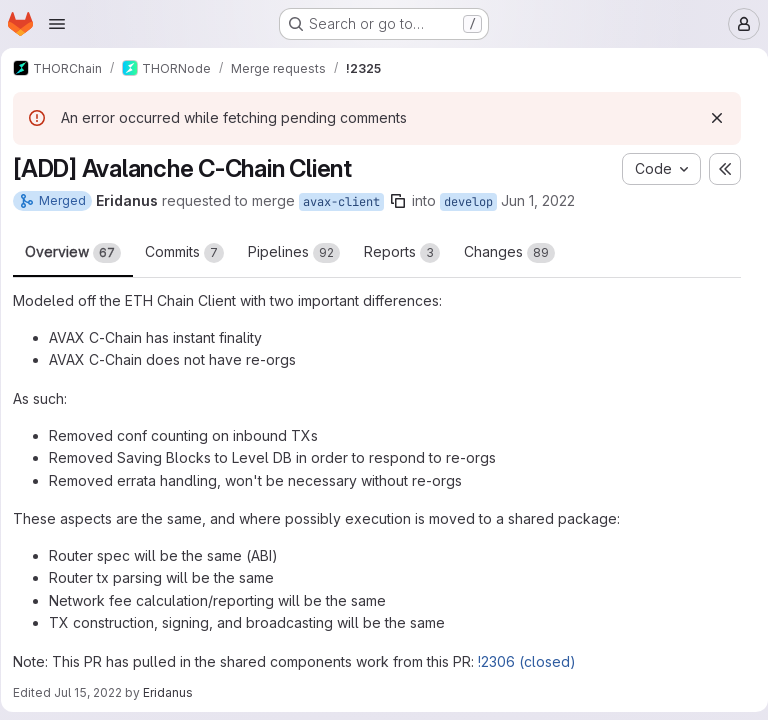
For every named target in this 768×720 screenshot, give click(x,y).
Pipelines (301, 253)
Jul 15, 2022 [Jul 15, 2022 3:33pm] (95, 692)
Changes (516, 253)
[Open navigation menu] (57, 24)
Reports (409, 253)
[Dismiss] (709, 118)
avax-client (348, 202)
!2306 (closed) (534, 661)
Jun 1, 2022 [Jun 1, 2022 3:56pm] (545, 200)
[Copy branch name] (405, 201)
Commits (191, 253)
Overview (80, 253)
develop (475, 202)
